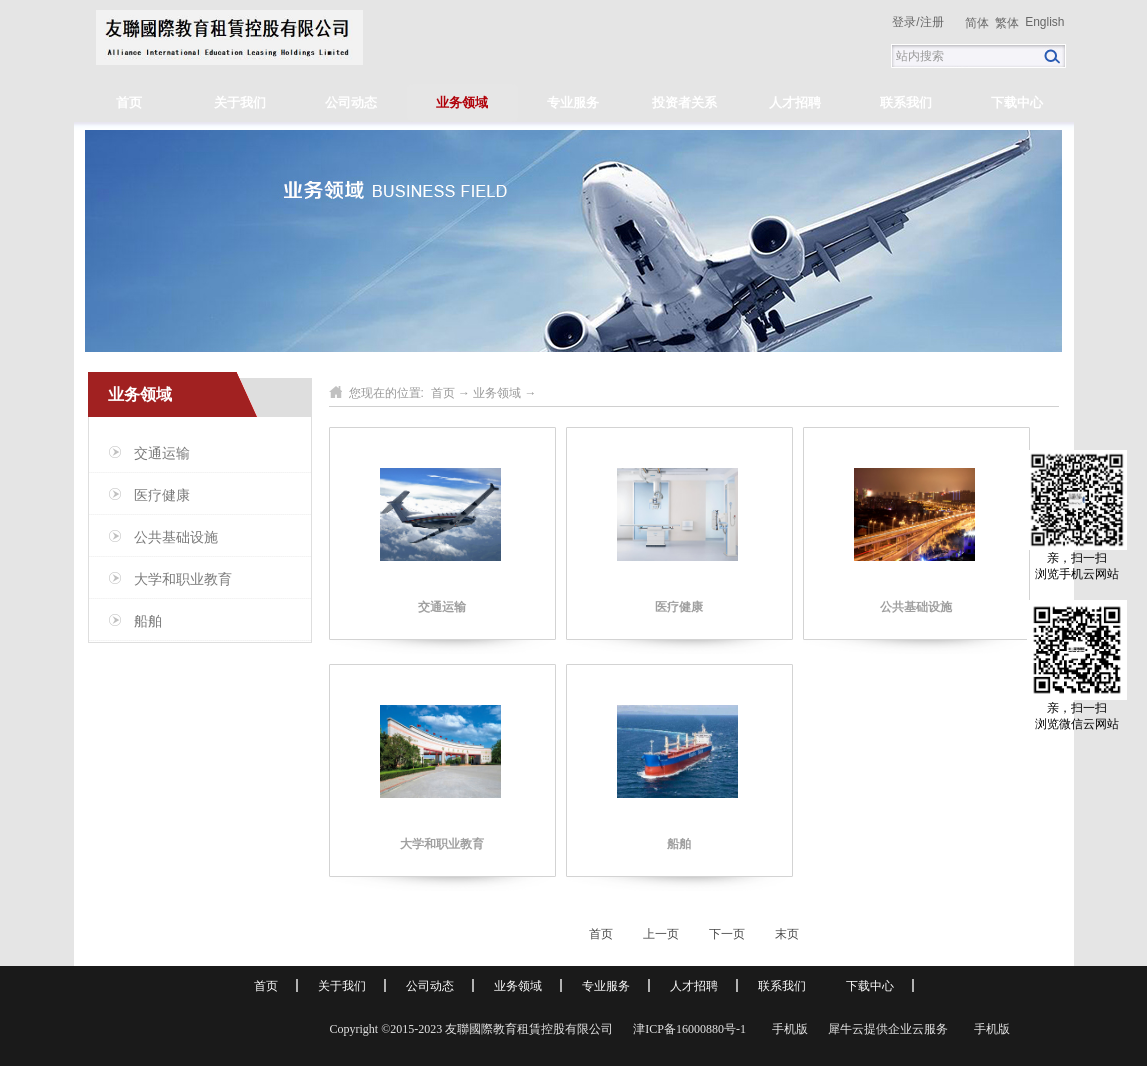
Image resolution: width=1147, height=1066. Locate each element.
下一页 (727, 934)
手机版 (787, 1029)
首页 (129, 102)
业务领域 (497, 393)
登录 (904, 22)
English (1044, 22)
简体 (977, 23)
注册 (932, 22)
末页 (787, 934)
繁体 (1007, 23)
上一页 (661, 934)
